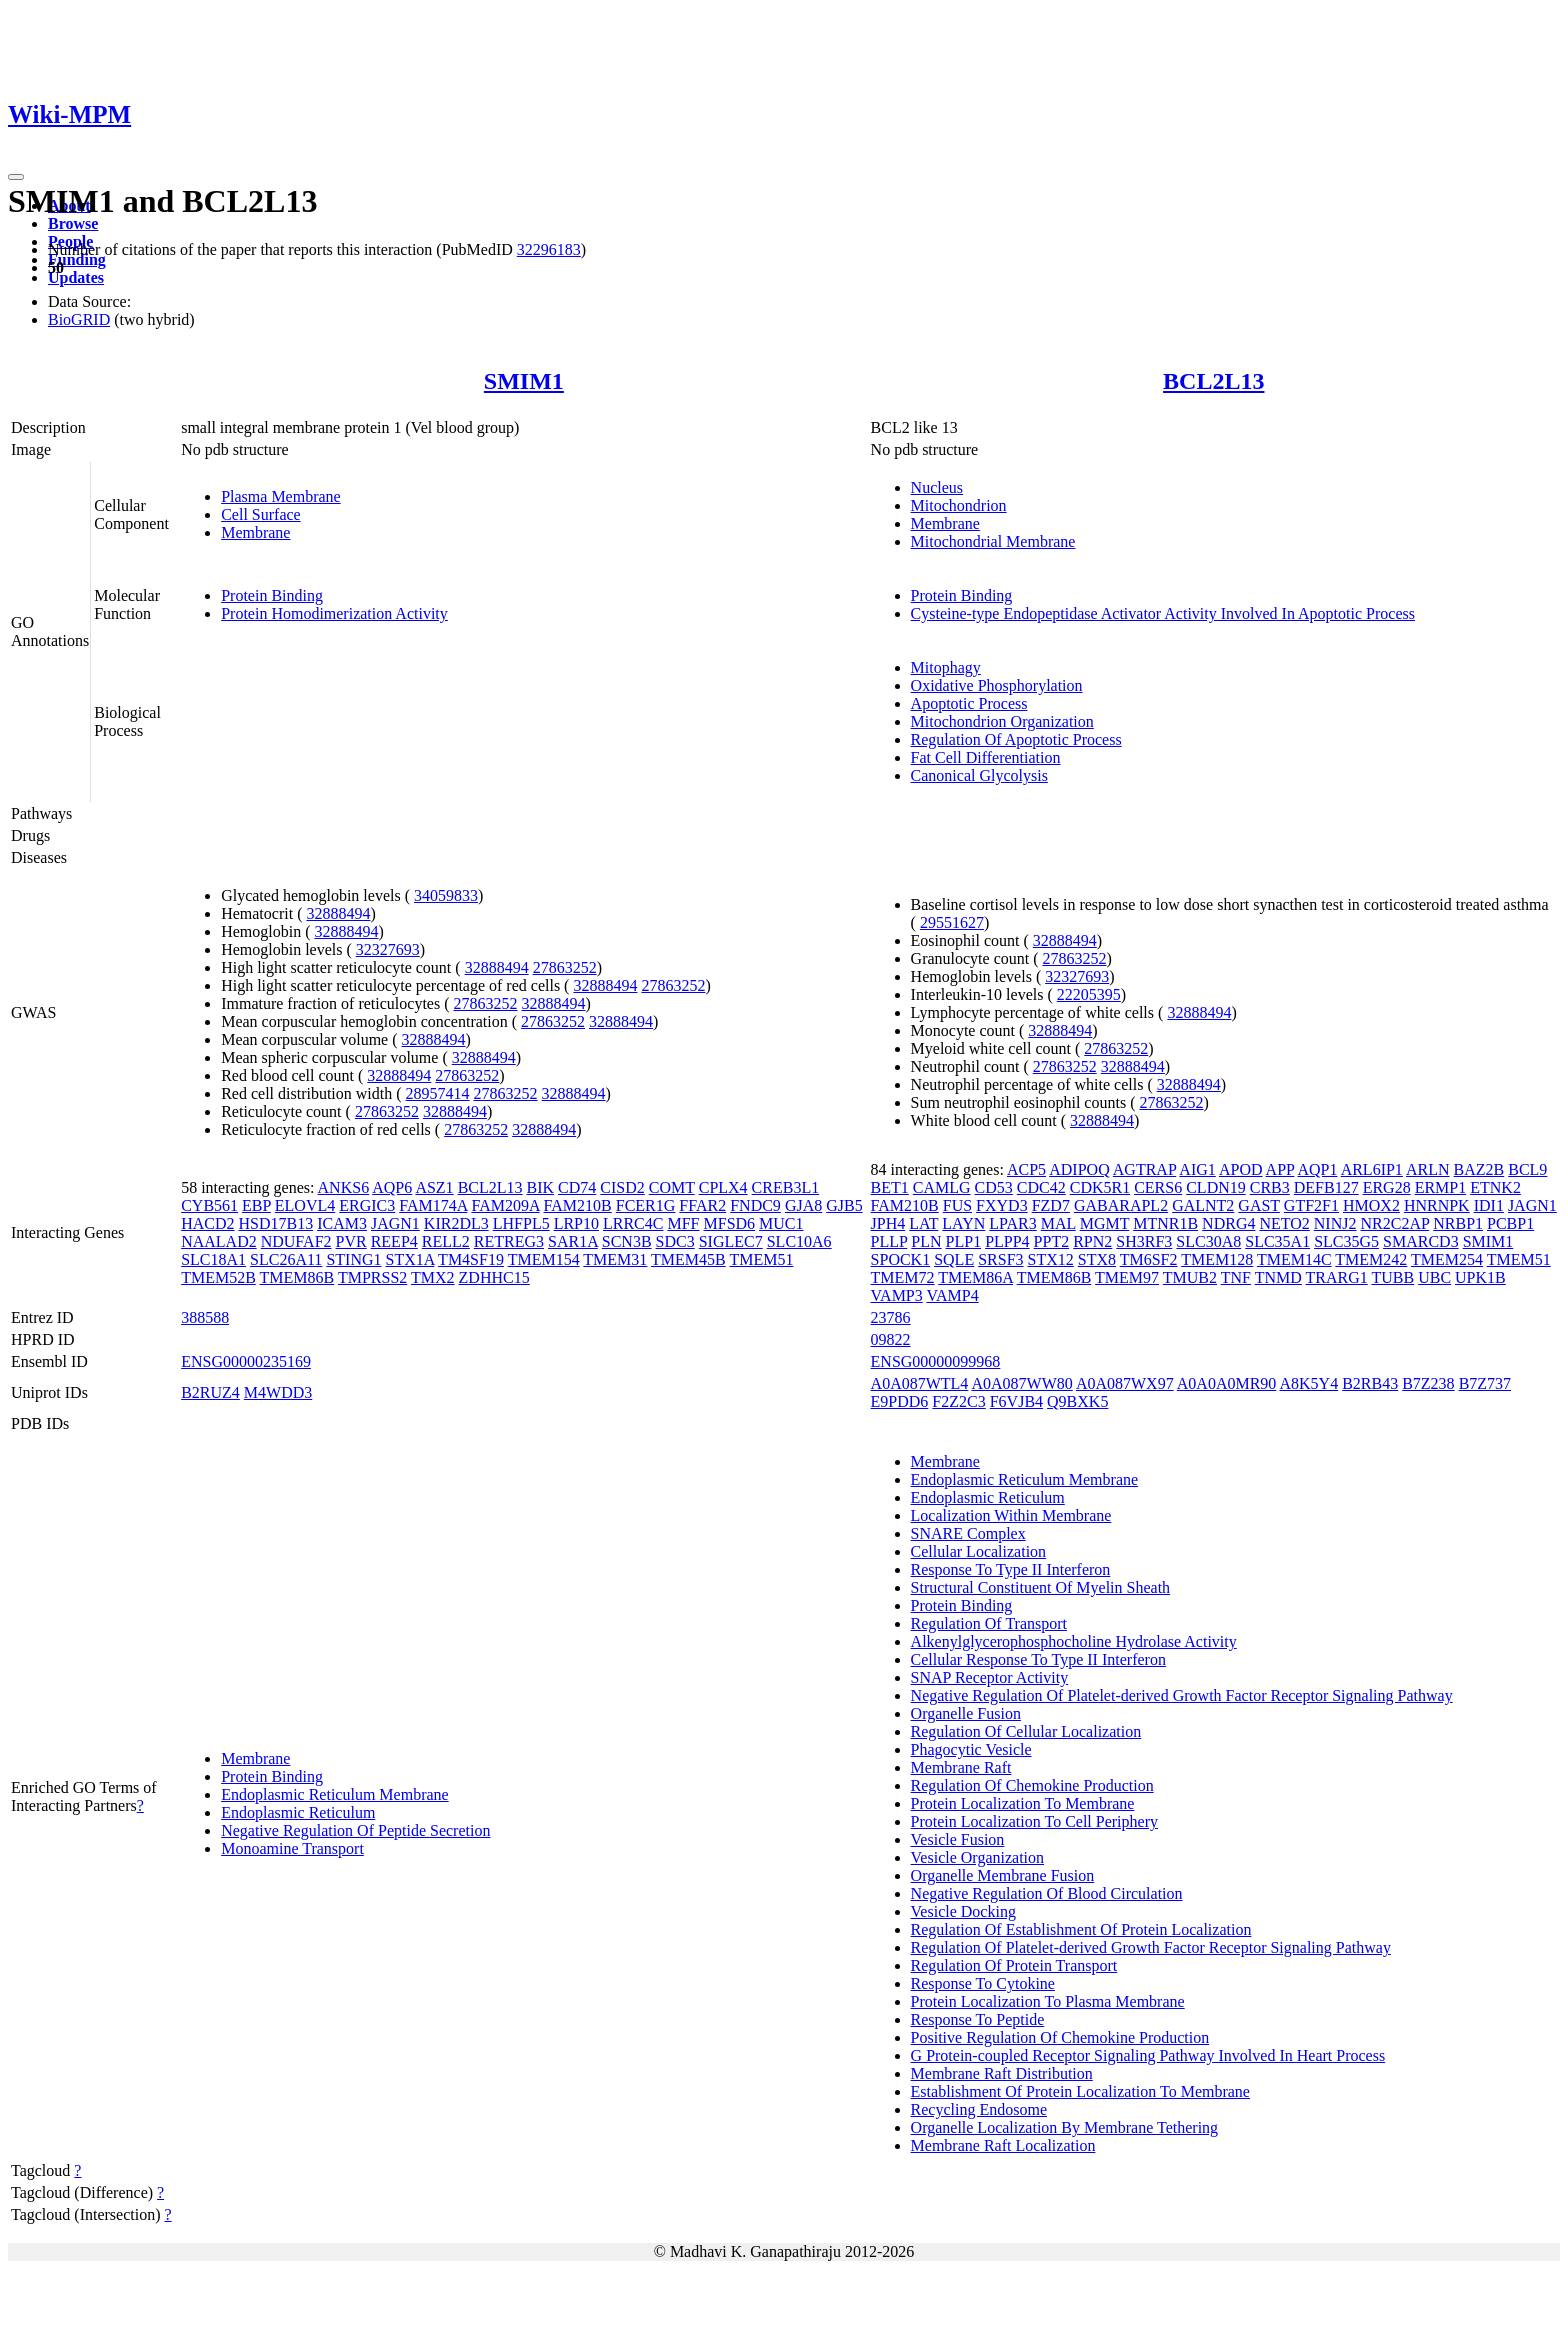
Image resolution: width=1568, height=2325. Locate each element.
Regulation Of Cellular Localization (1026, 1731)
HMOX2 (1371, 1205)
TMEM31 (615, 1259)
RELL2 (446, 1241)
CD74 (577, 1187)
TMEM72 (903, 1277)
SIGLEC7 (731, 1241)
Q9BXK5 (1077, 1401)
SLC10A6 (799, 1241)
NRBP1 (1458, 1223)
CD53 (994, 1187)
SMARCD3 (1421, 1241)
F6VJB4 (1016, 1401)
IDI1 (1489, 1205)
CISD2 (622, 1187)
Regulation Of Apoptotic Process (1016, 739)
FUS (957, 1205)
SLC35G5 (1346, 1241)
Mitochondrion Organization (1002, 721)
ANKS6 (344, 1187)
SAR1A (573, 1241)
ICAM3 (342, 1223)
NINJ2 (1335, 1223)
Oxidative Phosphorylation (997, 685)
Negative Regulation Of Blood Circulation (1047, 1893)
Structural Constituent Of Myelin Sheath (1041, 1587)
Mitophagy (946, 667)
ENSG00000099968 (936, 1361)
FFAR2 (702, 1205)
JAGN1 (395, 1223)
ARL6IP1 (1372, 1169)
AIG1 (1197, 1169)
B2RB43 (1370, 1383)
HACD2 (207, 1223)
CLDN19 (1216, 1187)
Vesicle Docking (963, 1911)
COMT (672, 1187)
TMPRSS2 (372, 1277)
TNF (1236, 1277)
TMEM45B (688, 1259)
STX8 (1097, 1259)
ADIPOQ (1079, 1169)
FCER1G (646, 1205)
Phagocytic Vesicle (971, 1749)
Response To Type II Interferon (1011, 1569)
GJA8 (803, 1205)
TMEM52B (218, 1277)
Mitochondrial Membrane (993, 541)
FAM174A (433, 1205)
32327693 (388, 949)
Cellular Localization (979, 1551)
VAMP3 (897, 1295)
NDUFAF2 (296, 1241)
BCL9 (1527, 1169)
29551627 (952, 922)
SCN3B (627, 1241)
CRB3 (1270, 1187)
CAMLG (942, 1187)
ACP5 (1026, 1169)
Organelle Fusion (966, 1713)
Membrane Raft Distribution (1002, 2073)
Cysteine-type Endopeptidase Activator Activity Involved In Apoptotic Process (1163, 613)
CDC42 (1041, 1187)
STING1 (353, 1259)
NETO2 (1284, 1223)
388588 (205, 1317)
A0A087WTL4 (920, 1383)
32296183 (549, 249)
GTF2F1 (1311, 1205)
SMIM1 (524, 381)
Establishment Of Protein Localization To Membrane (1080, 2091)
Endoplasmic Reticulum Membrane (335, 1794)
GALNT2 (1203, 1205)
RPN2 (1092, 1241)
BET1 (890, 1187)
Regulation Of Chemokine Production (1032, 1785)
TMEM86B (297, 1277)
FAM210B (578, 1205)
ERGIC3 (367, 1205)
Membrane (255, 532)
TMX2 (433, 1277)
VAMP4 (952, 1295)
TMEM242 (1371, 1259)
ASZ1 (434, 1187)
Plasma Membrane (281, 496)
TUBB (1392, 1277)
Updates (76, 277)
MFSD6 (730, 1223)
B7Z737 (1485, 1383)
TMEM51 (761, 1259)
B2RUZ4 (210, 1392)
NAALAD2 (219, 1241)
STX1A (409, 1259)
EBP (256, 1205)
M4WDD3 (278, 1392)
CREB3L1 (786, 1187)
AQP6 (392, 1187)
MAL (1058, 1223)
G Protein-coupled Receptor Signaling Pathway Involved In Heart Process (1148, 2055)
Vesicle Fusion (958, 1839)
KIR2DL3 (456, 1223)
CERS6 (1158, 1187)
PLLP (889, 1241)
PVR (351, 1241)
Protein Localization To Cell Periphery (1034, 1821)
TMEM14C (1294, 1259)
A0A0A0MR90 (1227, 1383)
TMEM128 (1217, 1259)
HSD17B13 (276, 1223)
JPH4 (888, 1223)
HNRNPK (1437, 1205)
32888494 (338, 913)
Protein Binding (272, 595)
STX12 (1051, 1259)
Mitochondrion (959, 505)
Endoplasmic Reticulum (298, 1812)
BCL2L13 (1213, 381)
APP (1280, 1169)
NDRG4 (1228, 1223)
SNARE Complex (968, 1533)
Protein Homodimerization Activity (334, 613)
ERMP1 (1441, 1187)
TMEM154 (544, 1259)
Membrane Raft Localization (1003, 2145)
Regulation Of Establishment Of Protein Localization (1081, 1929)
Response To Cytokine (983, 1983)
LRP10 (576, 1223)
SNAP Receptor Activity (990, 1677)
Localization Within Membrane (1011, 1515)
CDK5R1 (1100, 1187)
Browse (73, 223)
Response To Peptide (978, 2019)
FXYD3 (1002, 1205)
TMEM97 (1127, 1277)
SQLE (954, 1259)
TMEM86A (975, 1277)
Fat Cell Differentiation (986, 757)
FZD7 (1051, 1205)
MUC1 (781, 1223)
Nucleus (937, 487)
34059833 (446, 895)
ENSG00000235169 (246, 1361)
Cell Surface (261, 514)
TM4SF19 (471, 1259)
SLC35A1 (1277, 1241)
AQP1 (1318, 1169)
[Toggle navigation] (16, 177)
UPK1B (1480, 1277)
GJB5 (844, 1205)
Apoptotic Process (969, 703)
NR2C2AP (1394, 1223)
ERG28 (1387, 1187)
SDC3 (675, 1241)
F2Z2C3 (958, 1401)
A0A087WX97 (1125, 1383)
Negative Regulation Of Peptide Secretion (355, 1830)
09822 (891, 1339)
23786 (891, 1317)
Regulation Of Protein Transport (1014, 1965)
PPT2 (1052, 1241)
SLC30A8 (1208, 1241)
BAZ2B (1479, 1169)
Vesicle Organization (977, 1857)
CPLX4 (723, 1187)
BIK (541, 1187)
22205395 (1089, 994)
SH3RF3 (1144, 1241)
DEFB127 (1326, 1187)
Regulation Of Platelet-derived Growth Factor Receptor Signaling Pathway (1151, 1947)
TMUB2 (1190, 1277)
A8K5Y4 (1308, 1383)
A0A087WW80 (1021, 1383)
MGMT (1105, 1223)
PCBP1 (1510, 1223)
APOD (1241, 1169)
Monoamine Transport (292, 1848)
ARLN (1428, 1169)
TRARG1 (1337, 1277)
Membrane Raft (961, 1767)
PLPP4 (1007, 1241)
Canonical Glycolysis (979, 775)
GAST (1259, 1205)
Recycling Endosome (979, 2109)
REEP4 (394, 1241)
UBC (1434, 1277)
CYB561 (209, 1205)
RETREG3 (509, 1241)
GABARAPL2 (1121, 1205)
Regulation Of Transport (989, 1623)
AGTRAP (1144, 1169)
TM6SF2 (1149, 1259)
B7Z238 (1428, 1383)
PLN (926, 1241)
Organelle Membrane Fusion (1003, 1875)
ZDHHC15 (494, 1277)
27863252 (565, 967)
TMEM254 (1447, 1259)
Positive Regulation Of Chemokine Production (1060, 2037)
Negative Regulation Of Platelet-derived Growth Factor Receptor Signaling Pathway (1182, 1695)
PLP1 (964, 1241)
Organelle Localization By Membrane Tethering (1065, 2127)
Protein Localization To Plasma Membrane (1048, 2001)
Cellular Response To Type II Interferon (1038, 1659)
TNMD (1278, 1277)
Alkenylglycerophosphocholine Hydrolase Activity (1074, 1641)
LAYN (963, 1223)
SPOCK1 (901, 1259)
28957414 (438, 1093)
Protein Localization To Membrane (1023, 1803)
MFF (683, 1223)
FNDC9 (755, 1205)
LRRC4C (633, 1223)
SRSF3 (1000, 1259)
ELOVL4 (305, 1205)
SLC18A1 (213, 1259)
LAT (923, 1223)
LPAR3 (1012, 1223)
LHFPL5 (521, 1223)
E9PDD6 (900, 1401)
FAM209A (505, 1205)
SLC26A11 (286, 1259)
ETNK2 (1495, 1187)
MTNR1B (1165, 1223)
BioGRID (79, 319)
